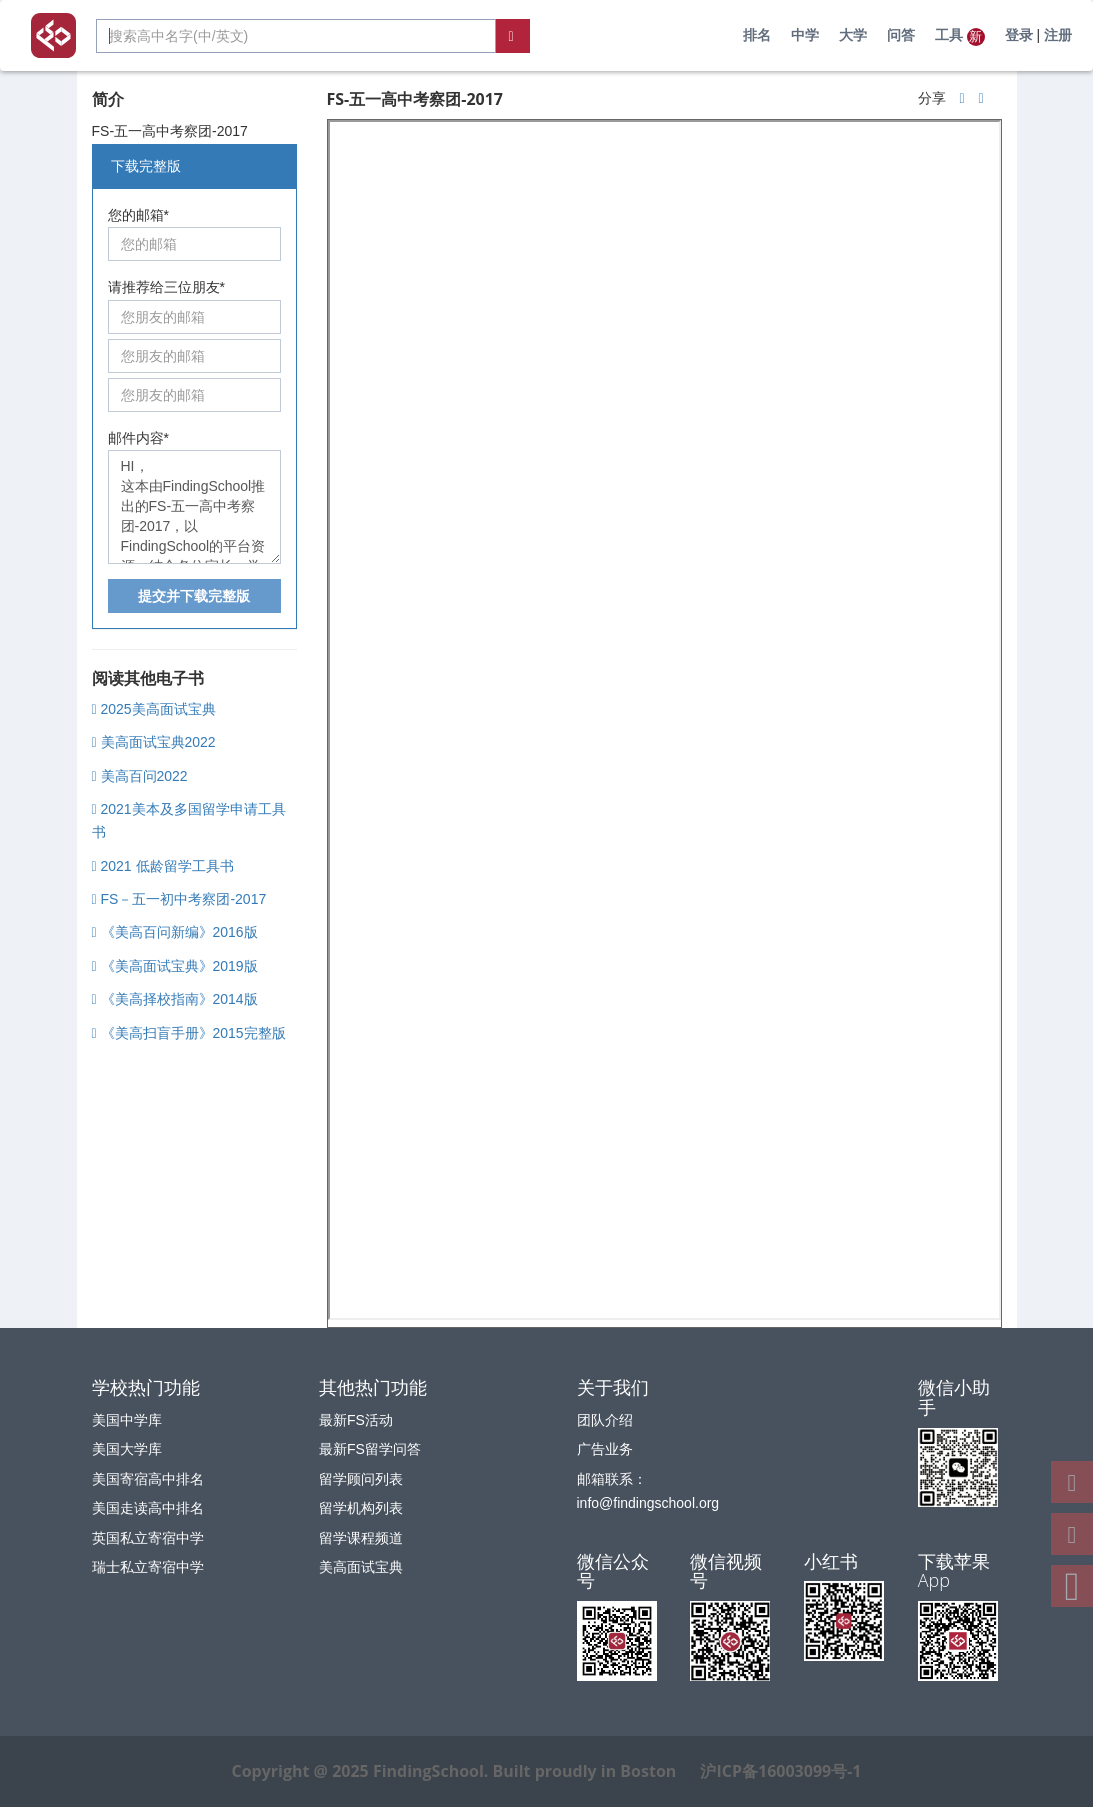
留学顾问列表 (361, 1479)
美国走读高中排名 (148, 1508)
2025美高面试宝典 (154, 709)
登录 (1019, 35)
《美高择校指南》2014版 (175, 999)
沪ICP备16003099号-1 (780, 1771)
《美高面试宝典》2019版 (175, 966)
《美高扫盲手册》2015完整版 (189, 1033)
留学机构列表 (361, 1508)
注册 (1058, 35)
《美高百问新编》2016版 (175, 932)
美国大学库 (127, 1449)
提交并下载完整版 (194, 596)
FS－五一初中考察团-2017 (179, 899)
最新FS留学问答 (370, 1449)
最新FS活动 (356, 1420)
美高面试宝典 (361, 1567)
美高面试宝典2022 (154, 742)
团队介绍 (605, 1420)
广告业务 (605, 1449)
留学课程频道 (361, 1538)
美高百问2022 (140, 776)
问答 (901, 35)
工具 (960, 36)
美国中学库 (127, 1420)
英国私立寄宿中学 (148, 1538)
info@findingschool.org (648, 1503)
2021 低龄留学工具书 (163, 866)
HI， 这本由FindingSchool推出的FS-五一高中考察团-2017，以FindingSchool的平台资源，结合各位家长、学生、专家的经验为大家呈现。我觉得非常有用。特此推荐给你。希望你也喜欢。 (194, 507)
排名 (757, 35)
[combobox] (296, 36)
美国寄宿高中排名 (148, 1479)
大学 (853, 35)
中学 (805, 35)
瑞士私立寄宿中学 (148, 1567)
